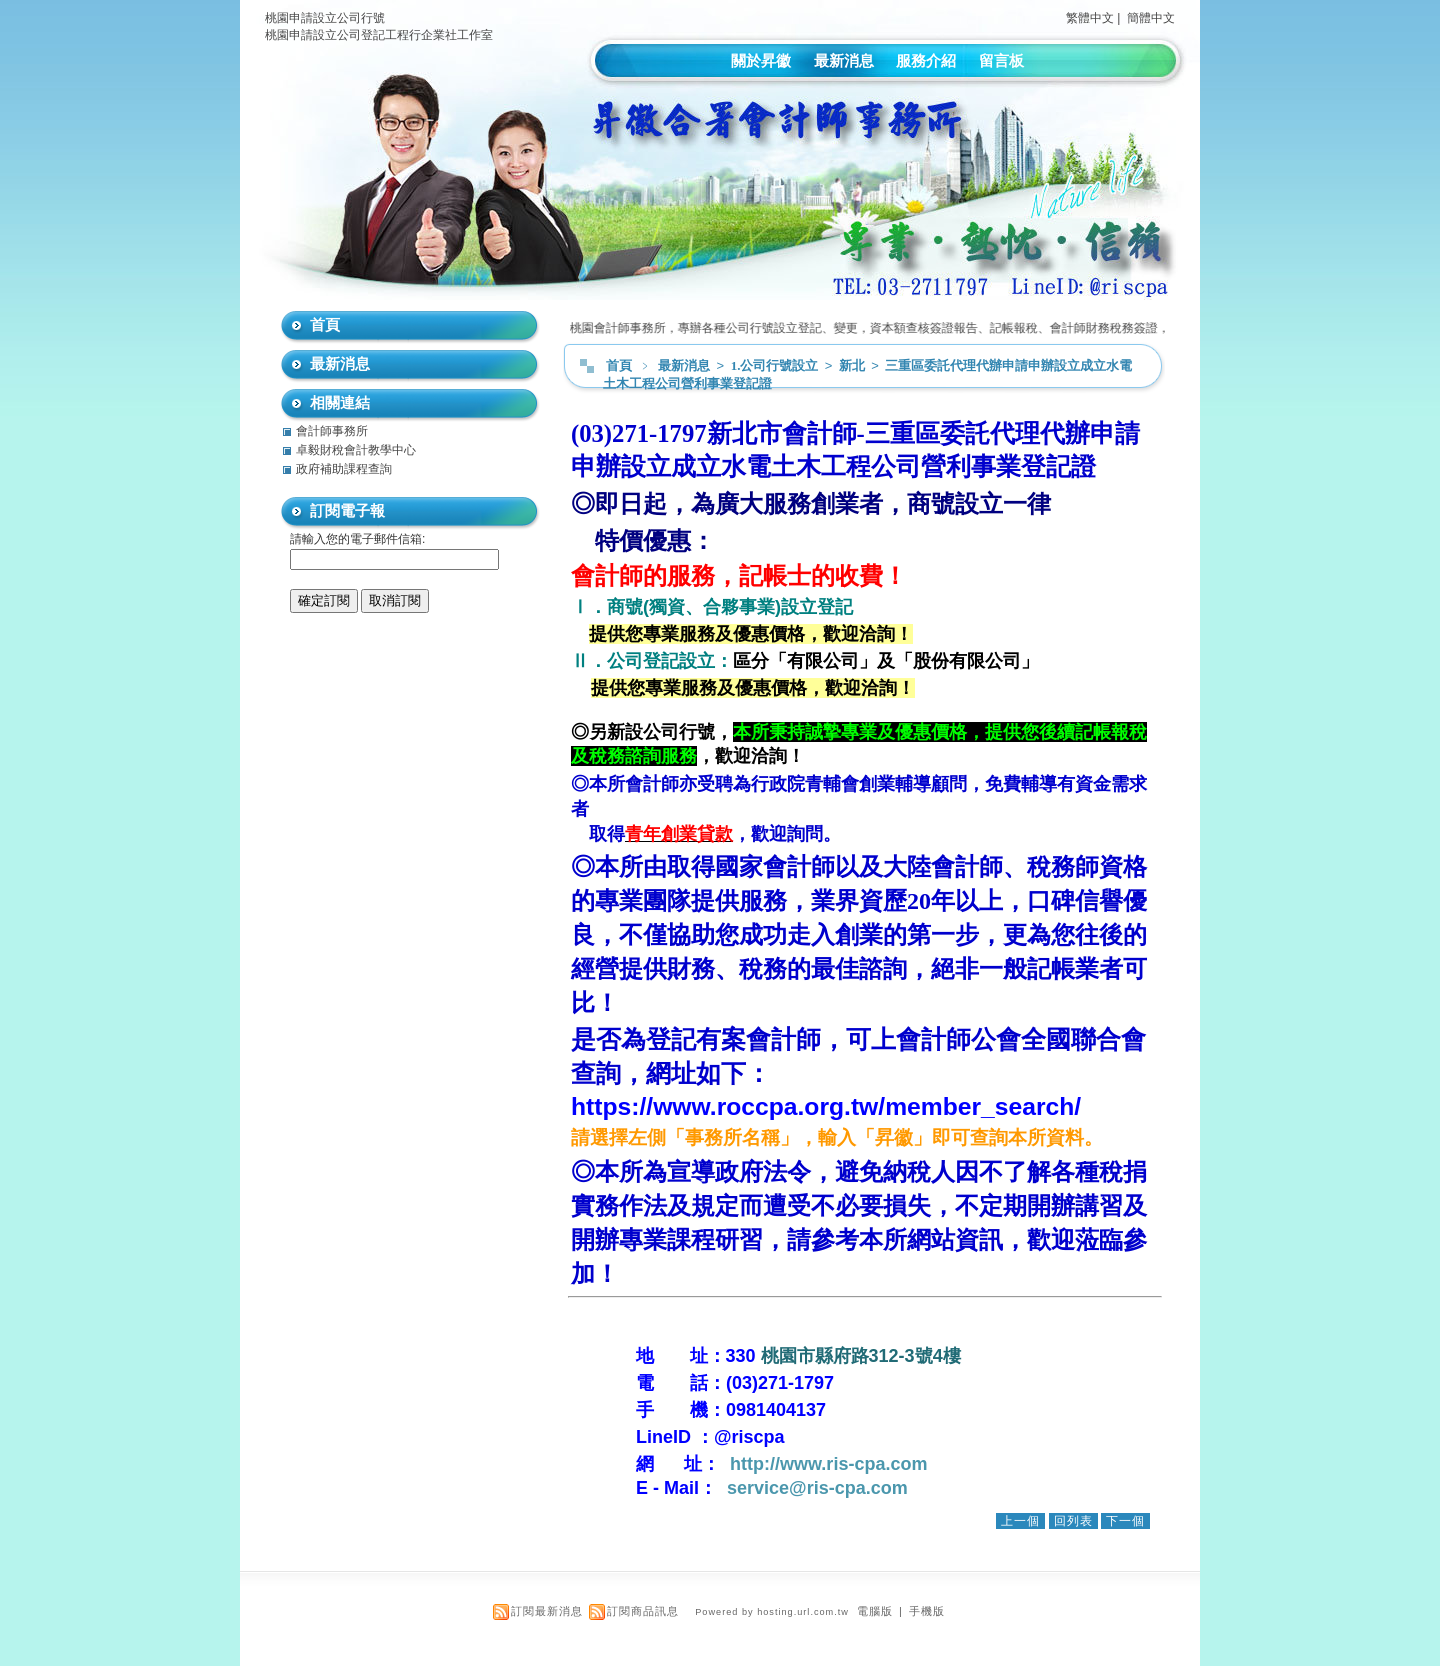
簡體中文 (1151, 18)
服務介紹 (926, 60)
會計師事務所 (332, 431)
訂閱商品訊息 (643, 1611)
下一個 (1125, 1521)
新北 (853, 365)
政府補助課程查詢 (344, 469)
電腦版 (875, 1611)
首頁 (619, 365)
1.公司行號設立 (776, 365)
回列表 (1073, 1521)
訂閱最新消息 (547, 1611)
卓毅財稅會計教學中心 (356, 450)
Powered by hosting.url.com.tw (772, 1612)
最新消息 (844, 60)
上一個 (1020, 1521)
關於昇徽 (761, 60)
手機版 (927, 1611)
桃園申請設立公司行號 (325, 18)
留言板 (1001, 60)
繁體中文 (1090, 18)
